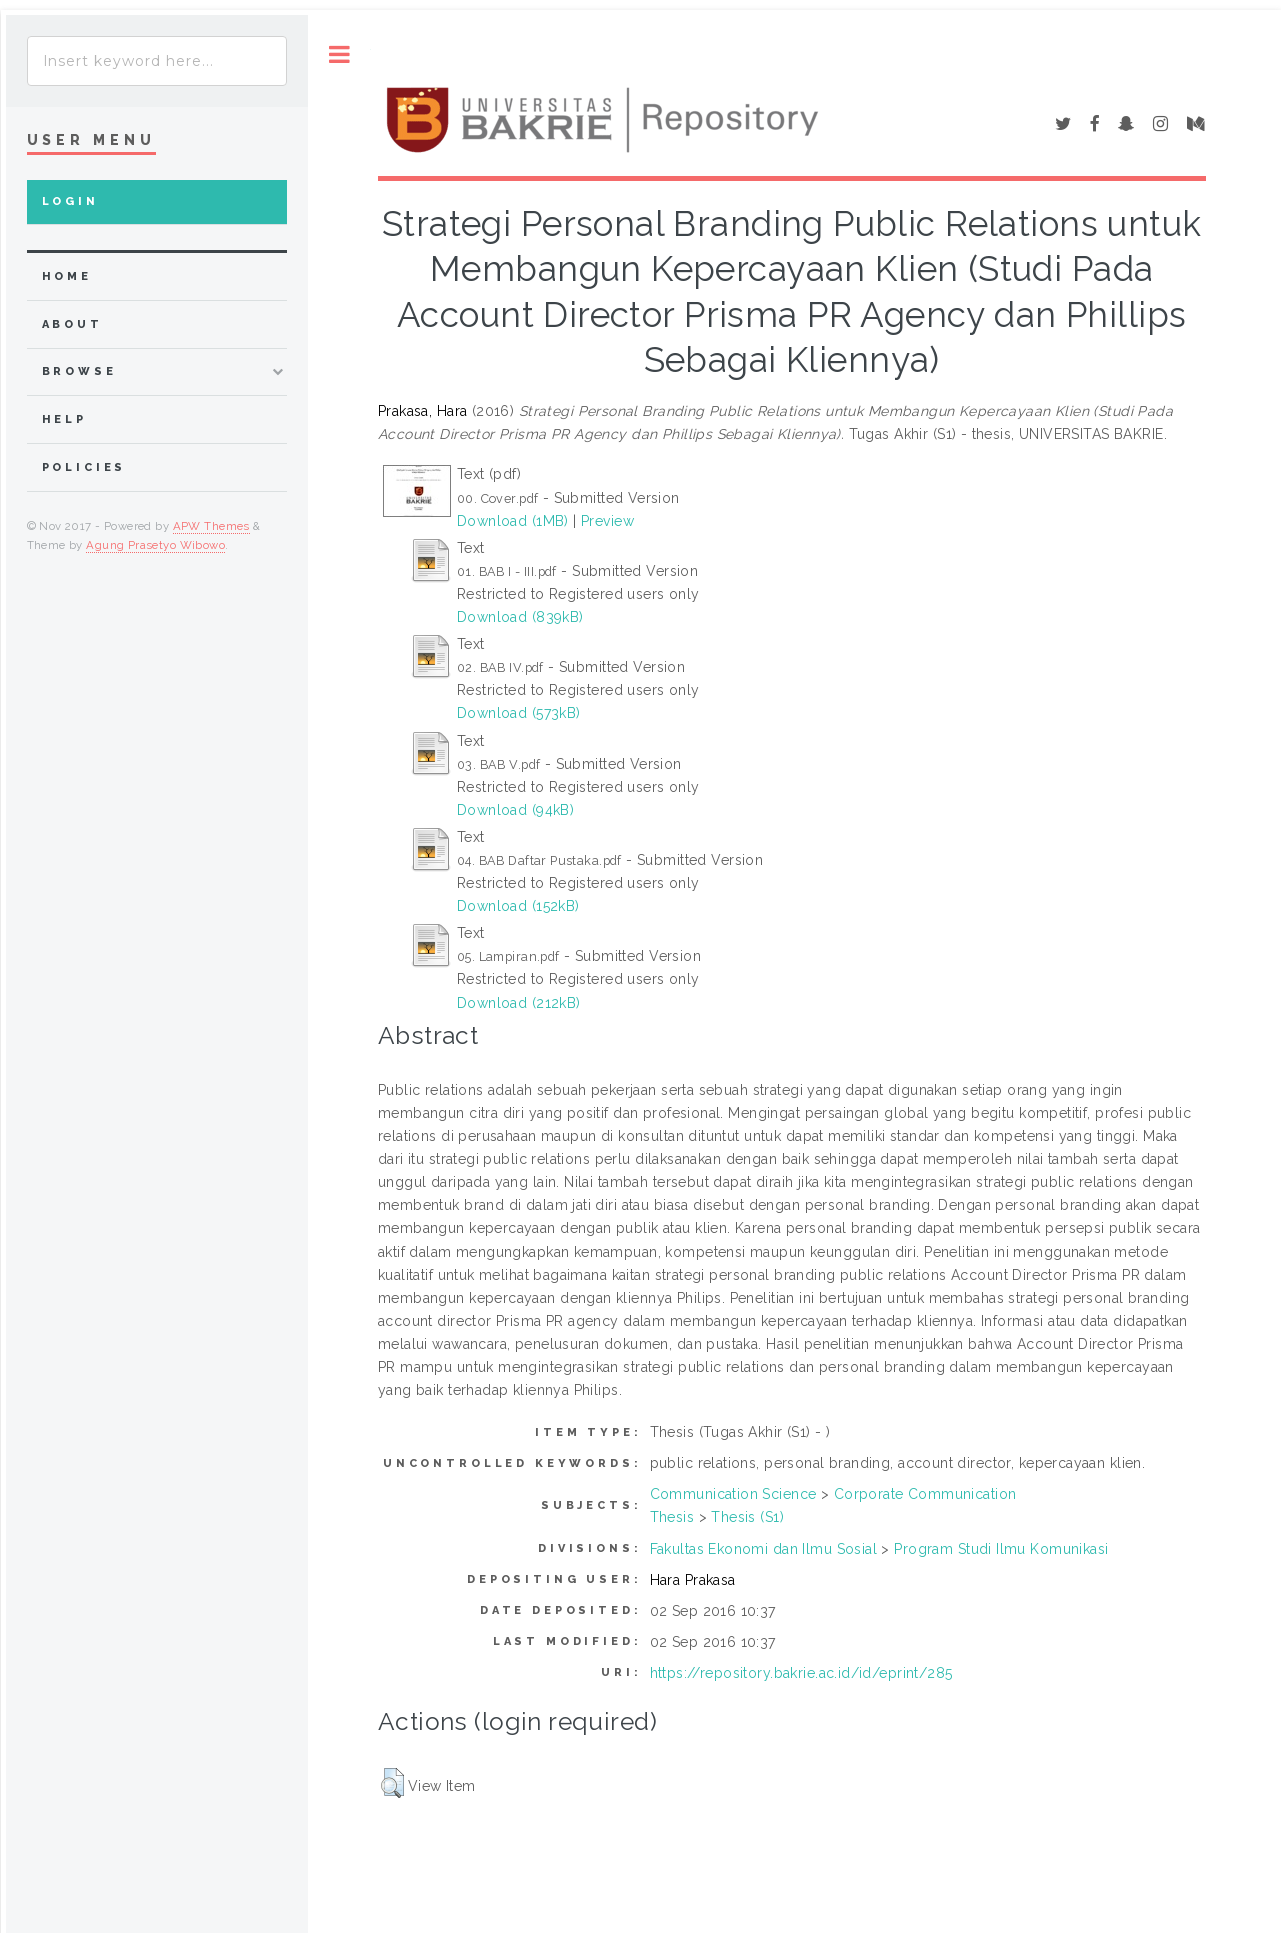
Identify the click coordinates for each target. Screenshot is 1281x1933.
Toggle (339, 54)
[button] (392, 1783)
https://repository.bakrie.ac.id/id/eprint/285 (801, 1673)
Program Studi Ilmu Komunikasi (1001, 1549)
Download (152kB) (518, 906)
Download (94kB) (515, 810)
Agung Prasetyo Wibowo (155, 545)
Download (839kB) (520, 617)
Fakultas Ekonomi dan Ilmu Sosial (763, 1549)
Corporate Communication (925, 1494)
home (67, 276)
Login (70, 201)
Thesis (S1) (747, 1517)
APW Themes (211, 526)
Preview (607, 521)
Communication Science (733, 1494)
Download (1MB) (513, 521)
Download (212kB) (519, 1003)
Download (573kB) (519, 713)
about (72, 324)
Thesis (672, 1517)
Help (64, 419)
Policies (84, 467)
